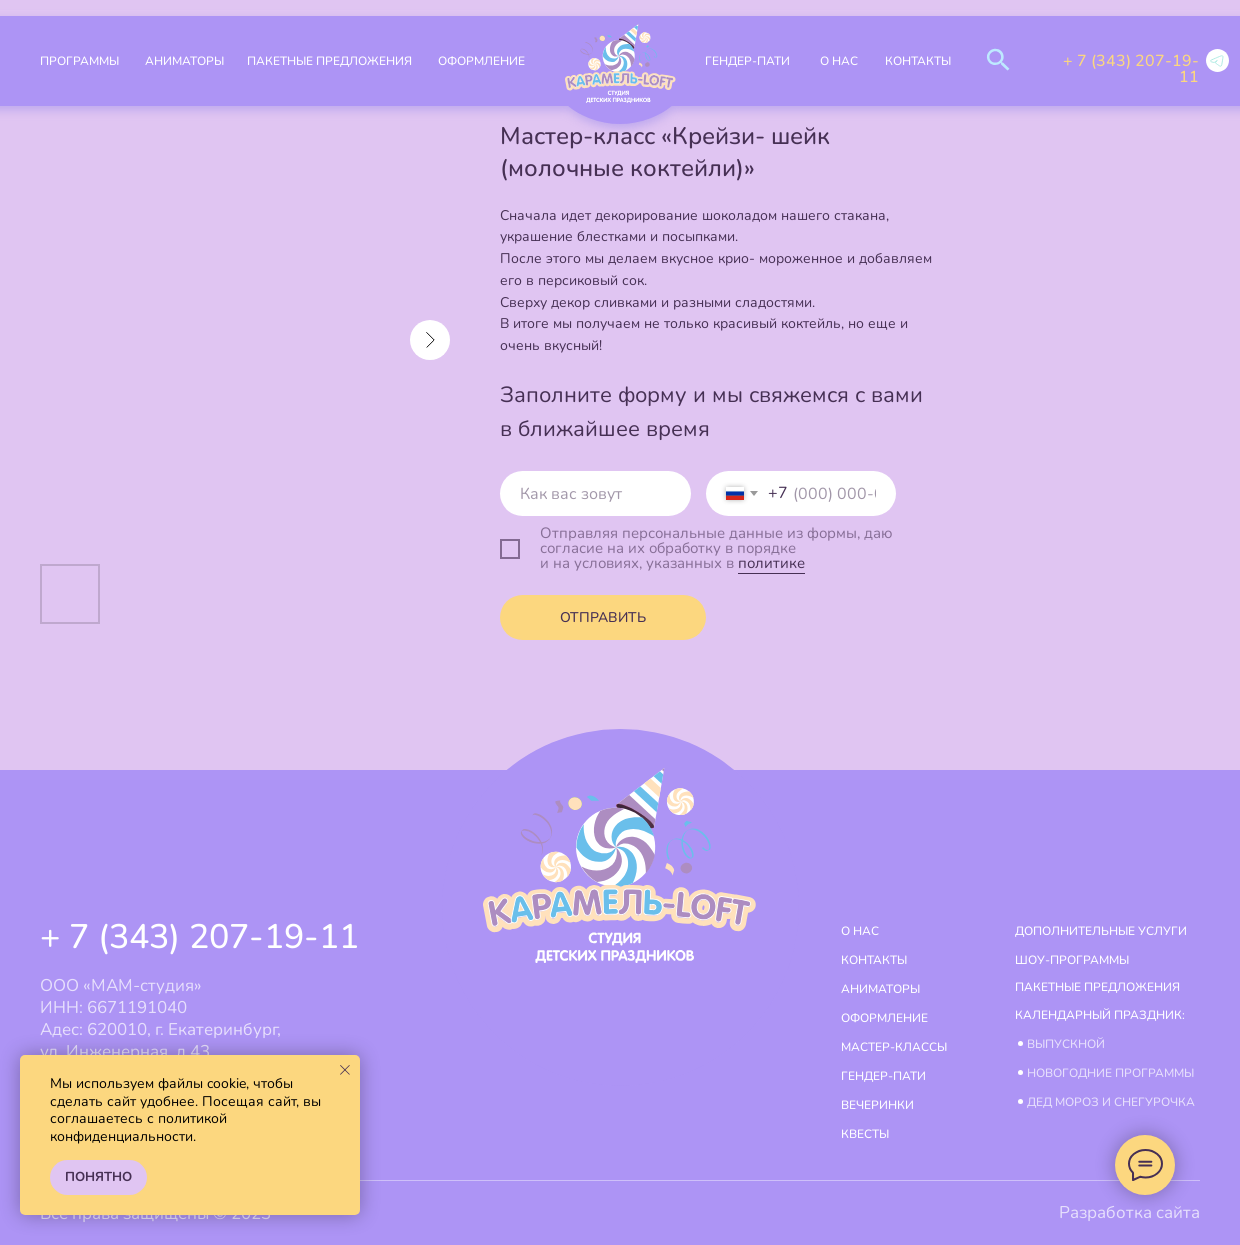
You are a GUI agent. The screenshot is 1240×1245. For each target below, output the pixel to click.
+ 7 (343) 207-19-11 (1131, 69)
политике (771, 563)
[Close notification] (345, 1070)
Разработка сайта (1129, 1212)
